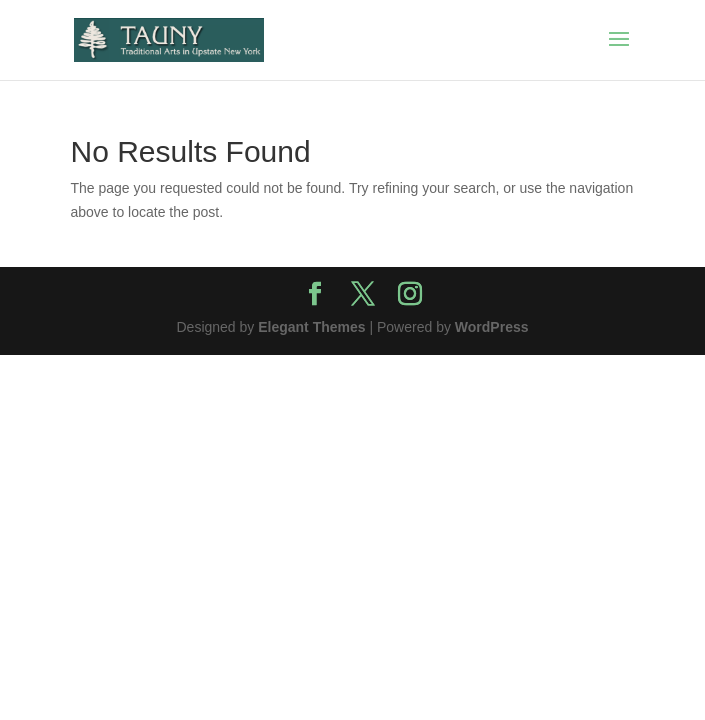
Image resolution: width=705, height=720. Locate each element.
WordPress (492, 327)
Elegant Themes (311, 327)
